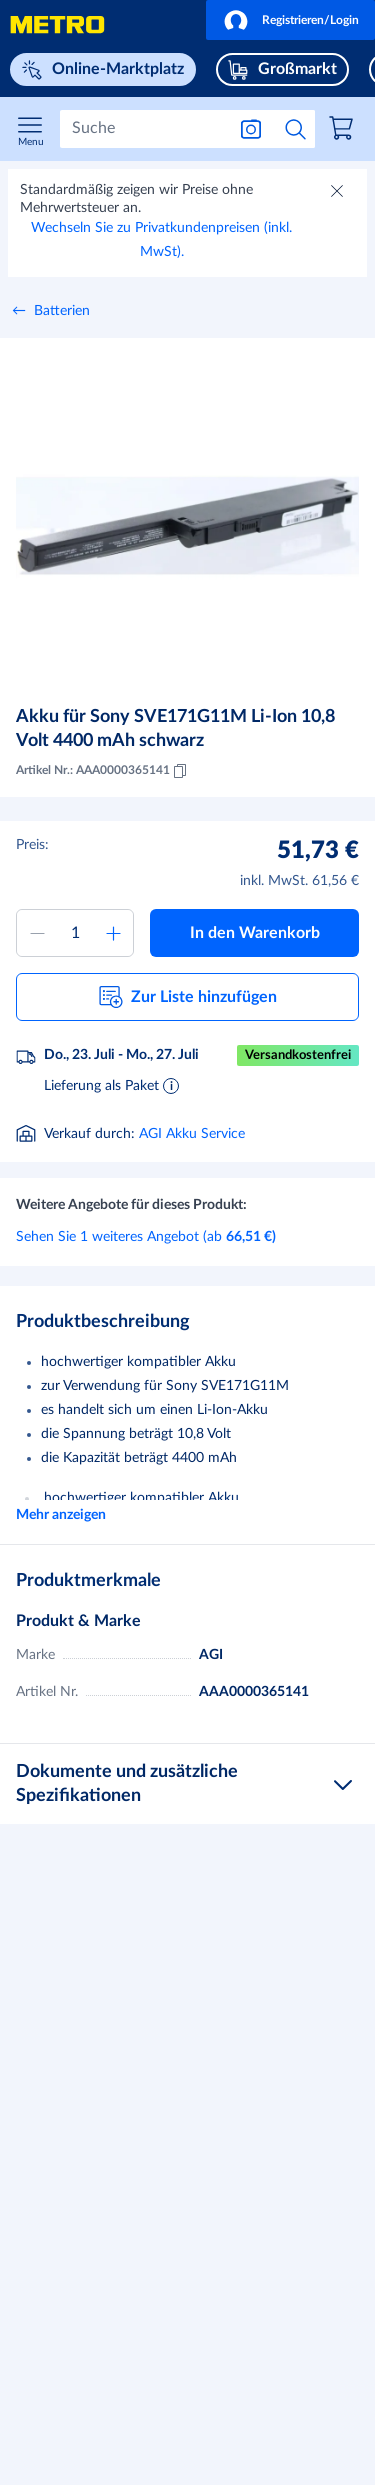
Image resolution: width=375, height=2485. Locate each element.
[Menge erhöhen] (113, 933)
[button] (290, 20)
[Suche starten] (296, 129)
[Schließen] (339, 193)
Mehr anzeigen (61, 1515)
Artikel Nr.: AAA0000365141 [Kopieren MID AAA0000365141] (103, 771)
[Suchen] (142, 129)
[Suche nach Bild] (251, 129)
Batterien (62, 311)
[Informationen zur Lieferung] (171, 1085)
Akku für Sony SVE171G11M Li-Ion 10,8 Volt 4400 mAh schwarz (175, 729)
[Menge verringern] (37, 933)
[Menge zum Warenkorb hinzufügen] (75, 933)
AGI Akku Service (192, 1134)
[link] (344, 131)
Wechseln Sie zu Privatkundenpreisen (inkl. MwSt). (161, 240)
